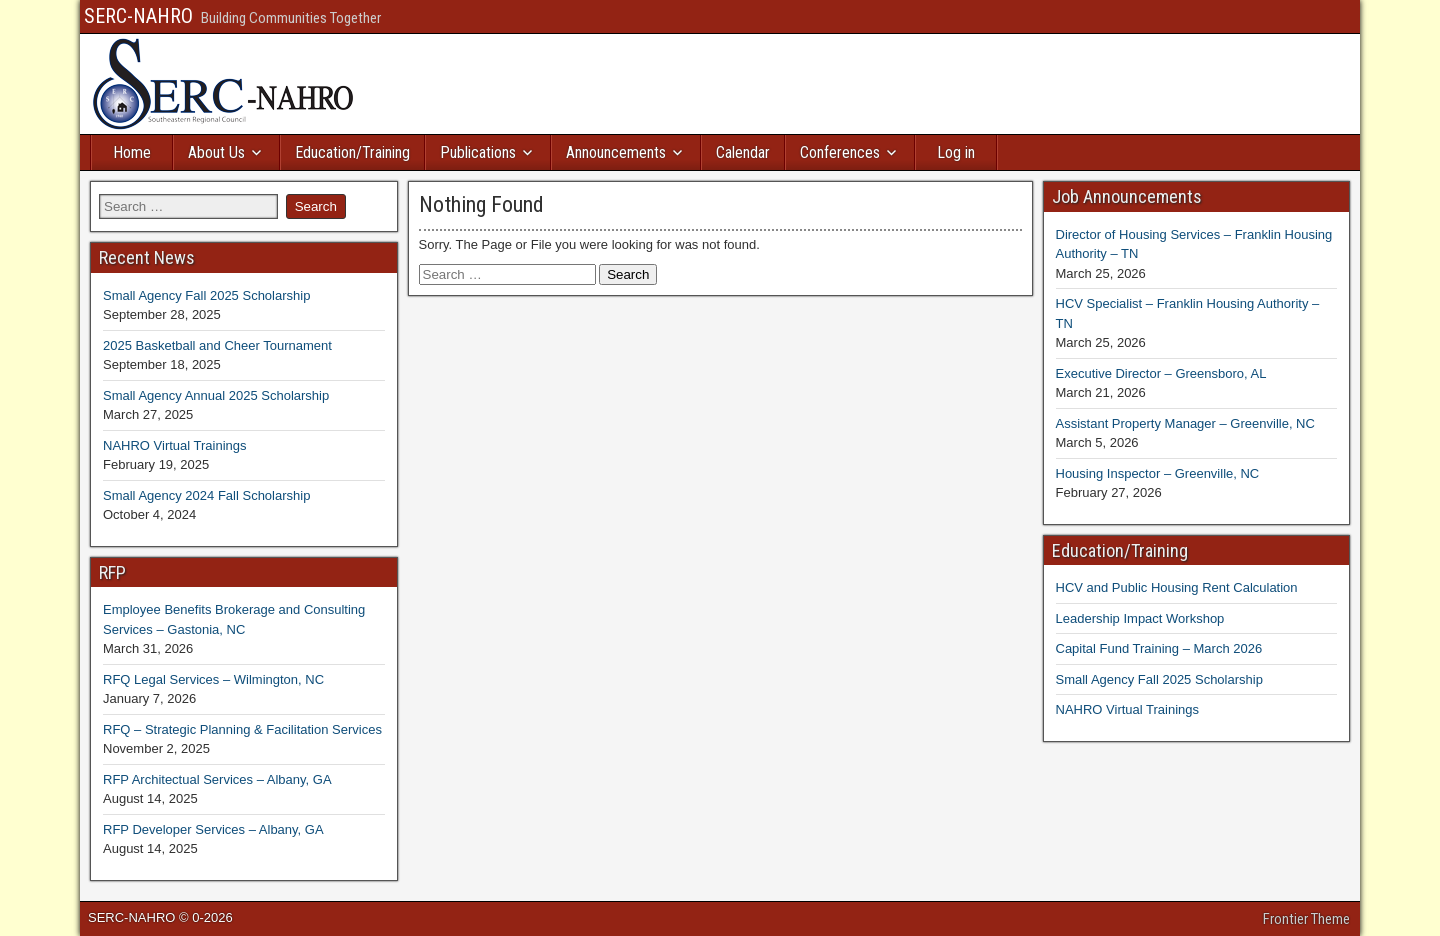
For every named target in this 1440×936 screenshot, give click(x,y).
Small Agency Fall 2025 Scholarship (206, 295)
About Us (216, 152)
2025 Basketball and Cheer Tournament (217, 345)
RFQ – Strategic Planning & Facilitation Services (242, 729)
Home (132, 152)
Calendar (743, 152)
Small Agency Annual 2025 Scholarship (216, 395)
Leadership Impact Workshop (1140, 618)
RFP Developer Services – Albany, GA (213, 829)
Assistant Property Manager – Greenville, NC (1185, 423)
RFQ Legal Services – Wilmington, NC (213, 679)
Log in (956, 152)
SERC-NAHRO (138, 16)
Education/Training (352, 152)
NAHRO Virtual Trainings (175, 445)
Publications (478, 152)
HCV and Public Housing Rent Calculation (1177, 587)
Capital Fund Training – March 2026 (1159, 648)
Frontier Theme (1306, 919)
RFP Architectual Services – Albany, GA (217, 779)
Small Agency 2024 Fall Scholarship (206, 495)
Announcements (616, 152)
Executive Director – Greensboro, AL (1161, 373)
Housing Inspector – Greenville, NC (1158, 473)
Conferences (840, 152)
